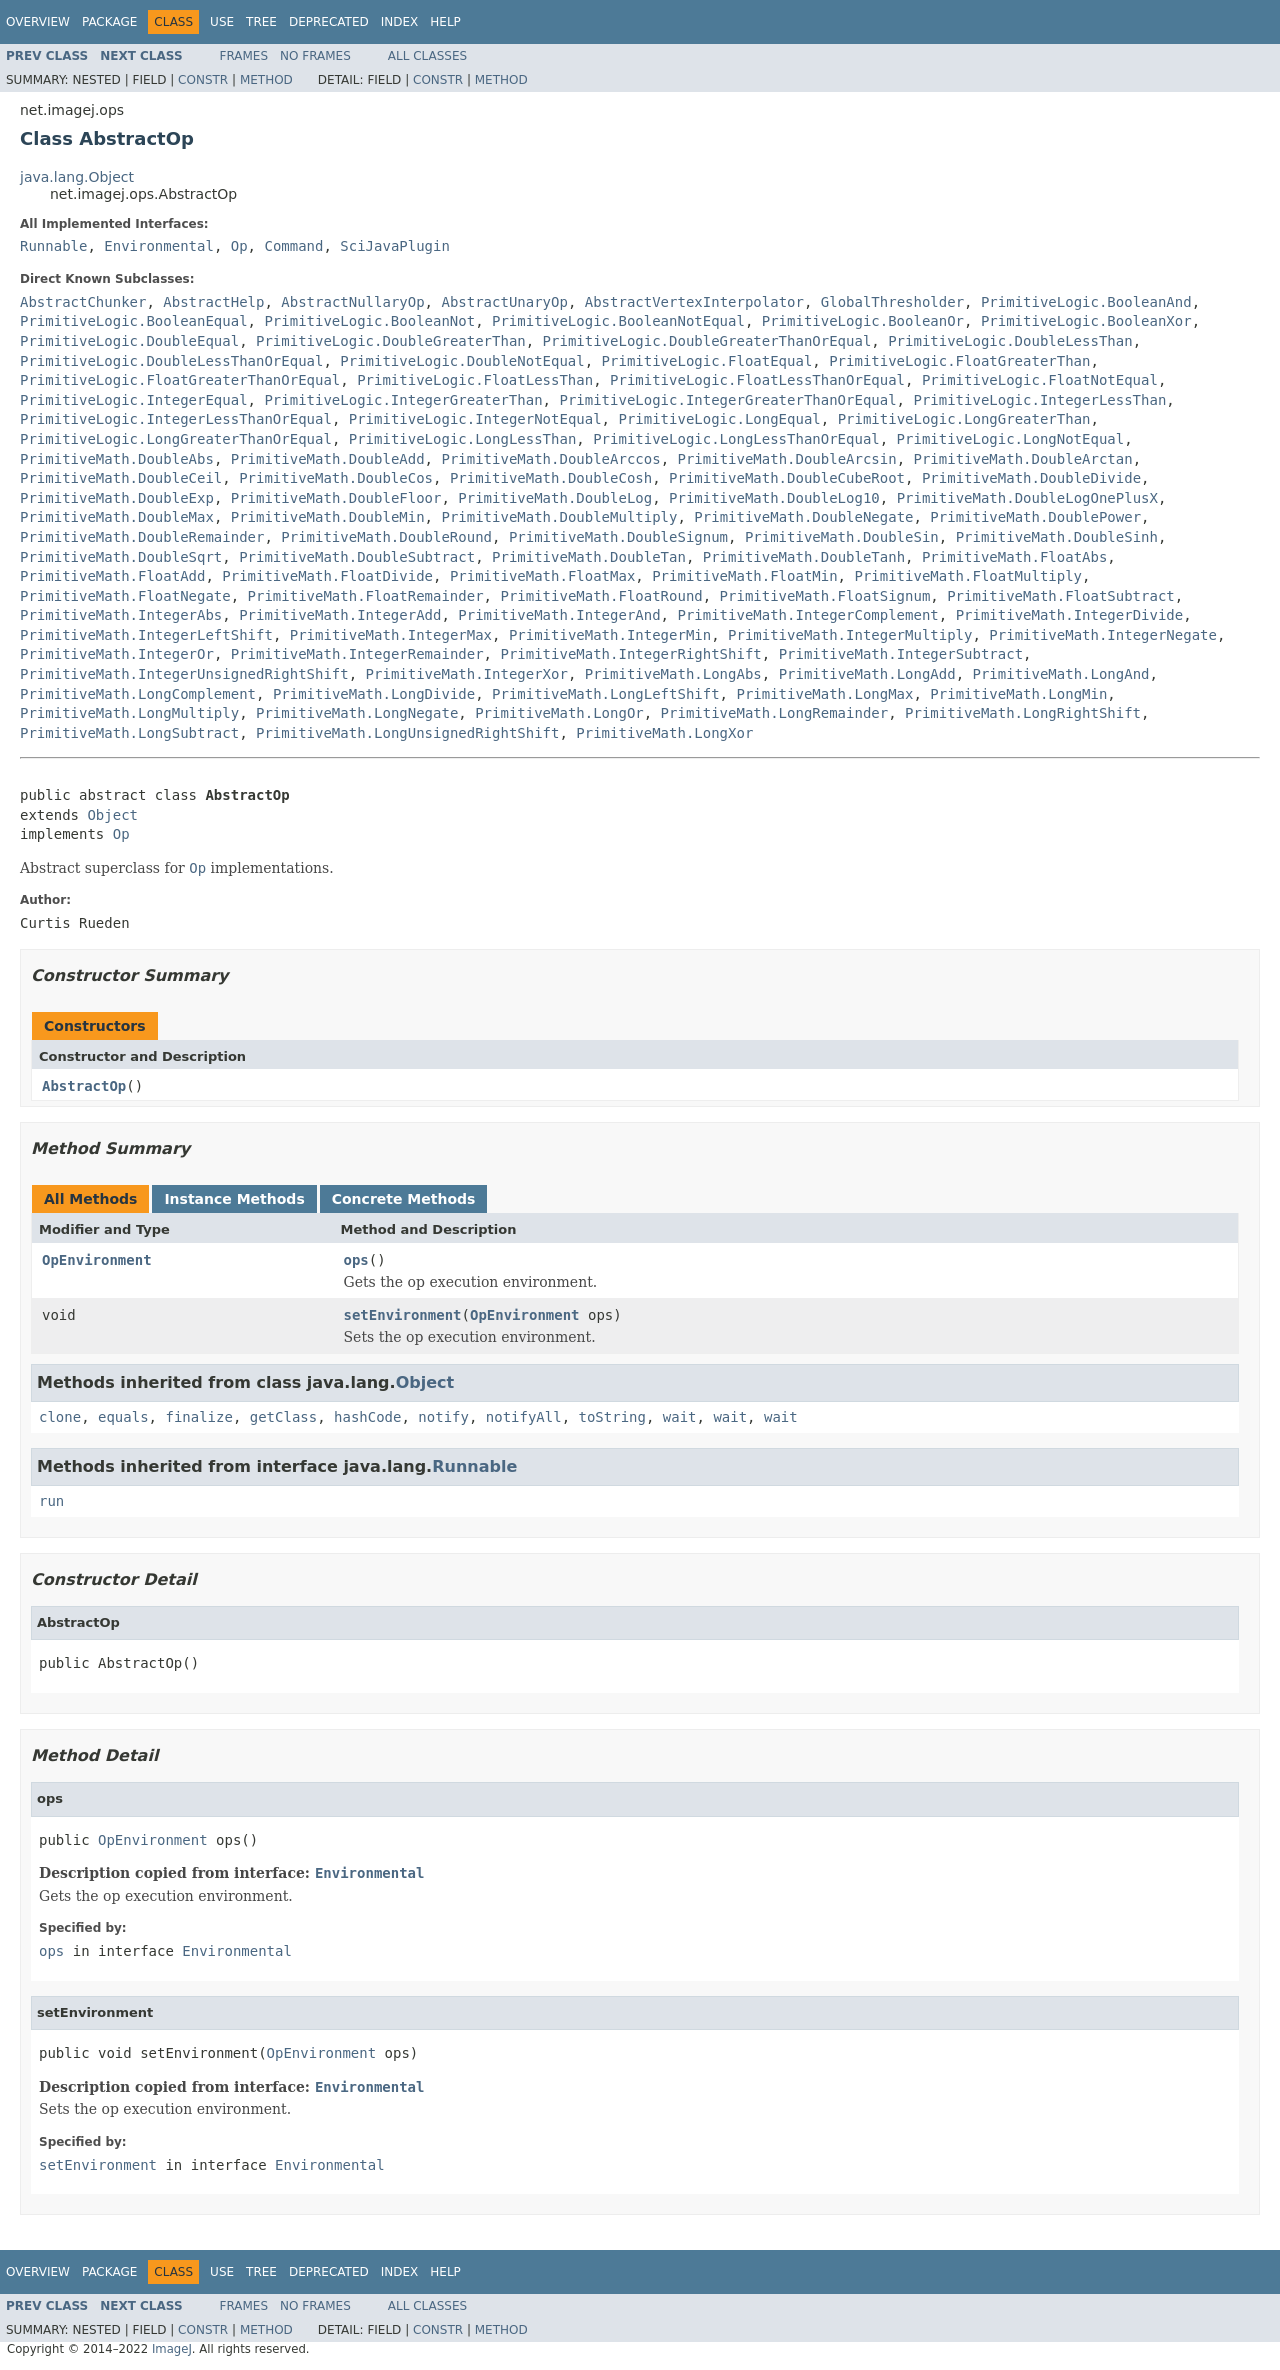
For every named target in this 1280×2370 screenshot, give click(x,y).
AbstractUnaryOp (504, 302)
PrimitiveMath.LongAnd (1061, 674)
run (51, 1501)
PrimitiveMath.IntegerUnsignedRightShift (184, 674)
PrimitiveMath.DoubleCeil (121, 478)
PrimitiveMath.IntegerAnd (559, 615)
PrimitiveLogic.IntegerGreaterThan (403, 400)
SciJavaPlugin (395, 246)
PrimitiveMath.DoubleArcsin (786, 459)
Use (222, 22)
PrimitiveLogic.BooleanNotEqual (618, 321)
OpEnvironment (97, 1260)
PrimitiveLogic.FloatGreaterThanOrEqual (180, 380)
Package (109, 22)
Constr (203, 80)
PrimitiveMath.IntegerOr (117, 654)
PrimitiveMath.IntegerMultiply (850, 635)
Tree (261, 22)
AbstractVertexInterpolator (694, 302)
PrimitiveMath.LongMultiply (129, 713)
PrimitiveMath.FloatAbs (1014, 557)
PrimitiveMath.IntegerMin (610, 635)
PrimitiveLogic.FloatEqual (707, 361)
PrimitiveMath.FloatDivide (327, 576)
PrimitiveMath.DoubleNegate (803, 517)
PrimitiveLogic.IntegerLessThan (1039, 400)
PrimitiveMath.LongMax (824, 694)
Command (293, 246)
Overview (38, 22)
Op (239, 246)
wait (680, 1417)
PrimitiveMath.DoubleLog (555, 498)
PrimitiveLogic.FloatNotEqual (1040, 380)
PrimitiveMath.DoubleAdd (328, 459)
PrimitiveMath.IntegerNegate (1103, 635)
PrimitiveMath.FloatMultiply (968, 576)
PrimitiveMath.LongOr (559, 713)
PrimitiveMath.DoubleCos (336, 478)
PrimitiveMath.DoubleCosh (551, 478)
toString (612, 1417)
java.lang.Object (77, 177)
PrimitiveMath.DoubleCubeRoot (787, 478)
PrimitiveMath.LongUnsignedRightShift (407, 733)
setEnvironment (403, 1315)
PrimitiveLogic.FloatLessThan (475, 380)
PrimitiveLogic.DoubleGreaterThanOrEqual (707, 341)
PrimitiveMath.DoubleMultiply (559, 517)
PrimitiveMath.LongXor (664, 733)
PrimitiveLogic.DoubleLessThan (1010, 341)
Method (266, 80)
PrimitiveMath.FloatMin (744, 576)
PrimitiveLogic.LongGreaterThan (964, 419)
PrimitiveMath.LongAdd (867, 674)
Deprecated (329, 22)
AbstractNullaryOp (352, 302)
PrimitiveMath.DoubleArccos (550, 459)
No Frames (315, 56)
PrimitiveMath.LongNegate (357, 713)
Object (112, 815)
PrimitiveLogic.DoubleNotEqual (462, 361)
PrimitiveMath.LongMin (1018, 694)
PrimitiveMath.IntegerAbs (121, 615)
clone (60, 1417)
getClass (283, 1417)
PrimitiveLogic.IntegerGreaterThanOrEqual (727, 400)
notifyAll (524, 1417)
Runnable (53, 246)
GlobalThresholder (892, 302)
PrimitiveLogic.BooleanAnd (1086, 302)
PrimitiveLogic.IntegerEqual (134, 400)
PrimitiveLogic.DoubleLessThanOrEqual (171, 361)
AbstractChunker (83, 302)
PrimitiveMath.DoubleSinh (1057, 537)
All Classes (427, 56)
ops (356, 1260)
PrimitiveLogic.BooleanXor (1086, 321)
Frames (244, 56)
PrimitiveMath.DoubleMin (328, 517)
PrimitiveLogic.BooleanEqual (134, 321)
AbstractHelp (213, 302)
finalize (198, 1417)
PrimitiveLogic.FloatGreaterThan (959, 361)
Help (445, 22)
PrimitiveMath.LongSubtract (129, 733)
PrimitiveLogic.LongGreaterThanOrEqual (176, 439)
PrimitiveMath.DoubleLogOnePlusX (1027, 498)
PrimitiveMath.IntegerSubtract (901, 654)
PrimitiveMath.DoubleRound (386, 537)
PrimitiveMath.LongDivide (374, 694)
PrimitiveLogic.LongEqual (719, 419)
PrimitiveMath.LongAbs (673, 674)
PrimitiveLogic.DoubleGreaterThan (391, 341)
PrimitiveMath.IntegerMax (391, 635)
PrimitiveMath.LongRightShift (1023, 713)
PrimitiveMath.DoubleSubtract (357, 557)
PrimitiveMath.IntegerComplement (807, 615)
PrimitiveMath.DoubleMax (117, 517)
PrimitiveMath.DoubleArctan (1023, 459)
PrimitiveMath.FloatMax (542, 576)
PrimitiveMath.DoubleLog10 (774, 498)
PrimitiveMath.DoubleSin (842, 537)
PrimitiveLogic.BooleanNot (369, 321)
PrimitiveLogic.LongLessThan (463, 439)
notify (443, 1417)
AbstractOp (84, 1086)
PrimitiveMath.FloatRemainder (366, 596)
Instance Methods (234, 1199)
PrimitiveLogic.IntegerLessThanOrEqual (176, 419)
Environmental (159, 246)
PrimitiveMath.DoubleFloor (336, 498)
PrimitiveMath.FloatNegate (125, 596)
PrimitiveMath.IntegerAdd (340, 615)
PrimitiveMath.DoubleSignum (618, 537)
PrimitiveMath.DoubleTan (589, 557)
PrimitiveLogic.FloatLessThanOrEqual (757, 380)
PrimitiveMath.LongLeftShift (606, 694)
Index (400, 22)
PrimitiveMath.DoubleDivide (1031, 478)
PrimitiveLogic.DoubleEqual (129, 341)
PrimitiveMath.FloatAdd (112, 576)
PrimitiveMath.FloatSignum (825, 596)
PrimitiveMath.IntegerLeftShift (146, 635)
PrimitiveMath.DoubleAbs (117, 459)
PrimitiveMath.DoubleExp (117, 498)
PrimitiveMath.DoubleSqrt (121, 557)
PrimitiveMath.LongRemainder (775, 713)
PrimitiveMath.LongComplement (138, 694)
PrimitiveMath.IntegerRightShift (630, 654)
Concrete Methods (404, 1199)
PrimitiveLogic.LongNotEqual (1011, 439)
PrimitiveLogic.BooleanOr (863, 321)
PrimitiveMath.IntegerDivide (1070, 615)
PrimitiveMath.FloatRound (601, 596)
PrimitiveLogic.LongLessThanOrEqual (736, 439)
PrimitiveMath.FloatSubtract (1061, 596)
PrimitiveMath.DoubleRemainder (142, 537)
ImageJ (172, 2349)
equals (123, 1417)
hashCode (367, 1417)
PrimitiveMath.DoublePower (1035, 517)
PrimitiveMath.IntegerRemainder (357, 654)
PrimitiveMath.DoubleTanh (804, 557)
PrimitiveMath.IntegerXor (467, 674)
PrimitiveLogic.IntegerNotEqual (475, 419)
